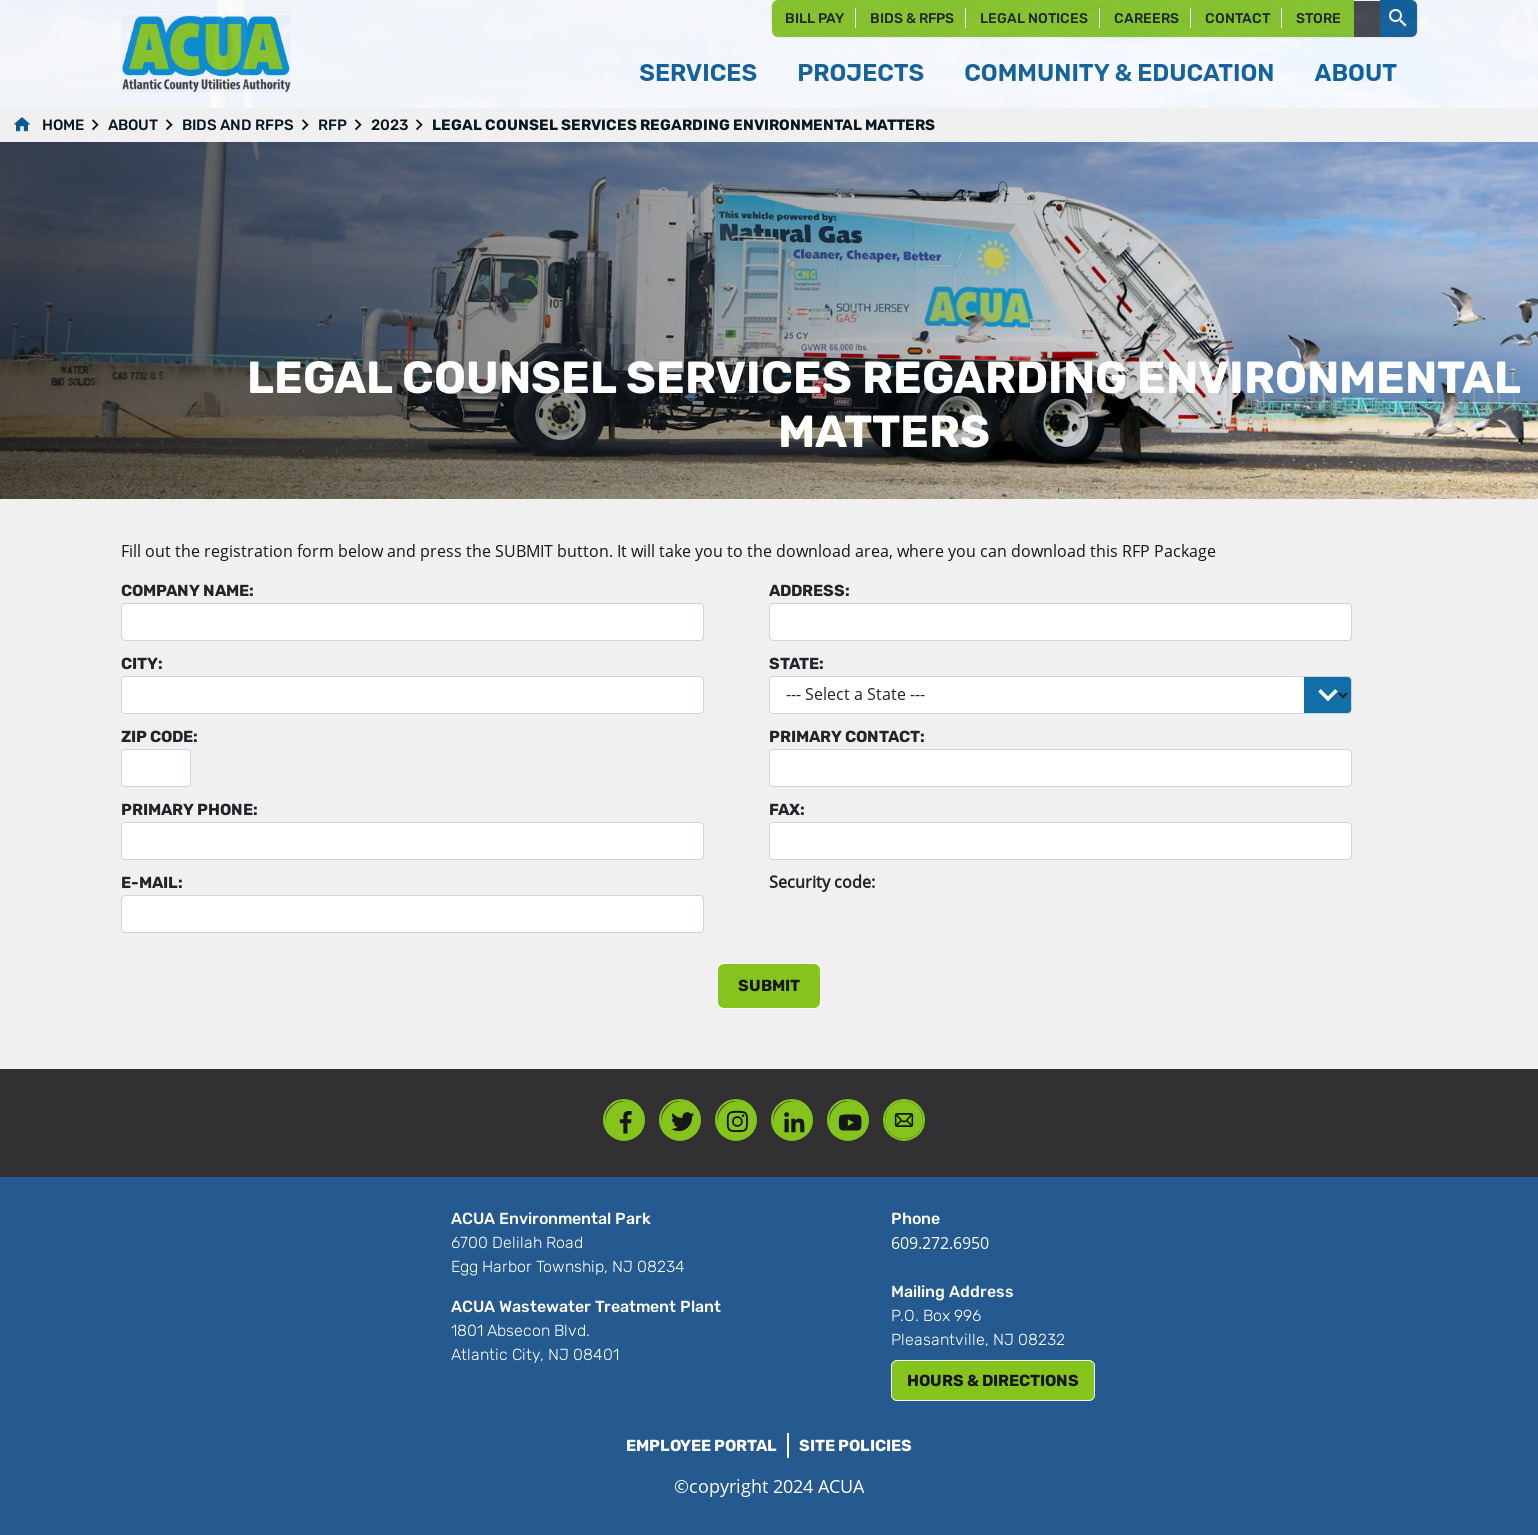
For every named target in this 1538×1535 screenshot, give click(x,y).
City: (142, 663)
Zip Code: (159, 736)
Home (63, 125)
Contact (1237, 18)
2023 (389, 125)
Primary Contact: (847, 736)
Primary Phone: (189, 809)
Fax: (787, 809)
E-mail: (152, 882)
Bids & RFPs (912, 18)
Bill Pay (814, 18)
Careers (1146, 18)
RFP (332, 125)
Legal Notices (1034, 18)
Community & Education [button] (1119, 73)
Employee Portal (701, 1445)
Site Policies (855, 1445)
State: (796, 663)
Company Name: (187, 590)
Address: (809, 590)
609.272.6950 (940, 1243)
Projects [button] (860, 73)
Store (1318, 18)
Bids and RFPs (238, 125)
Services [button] (698, 73)
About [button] (1355, 73)
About (133, 125)
